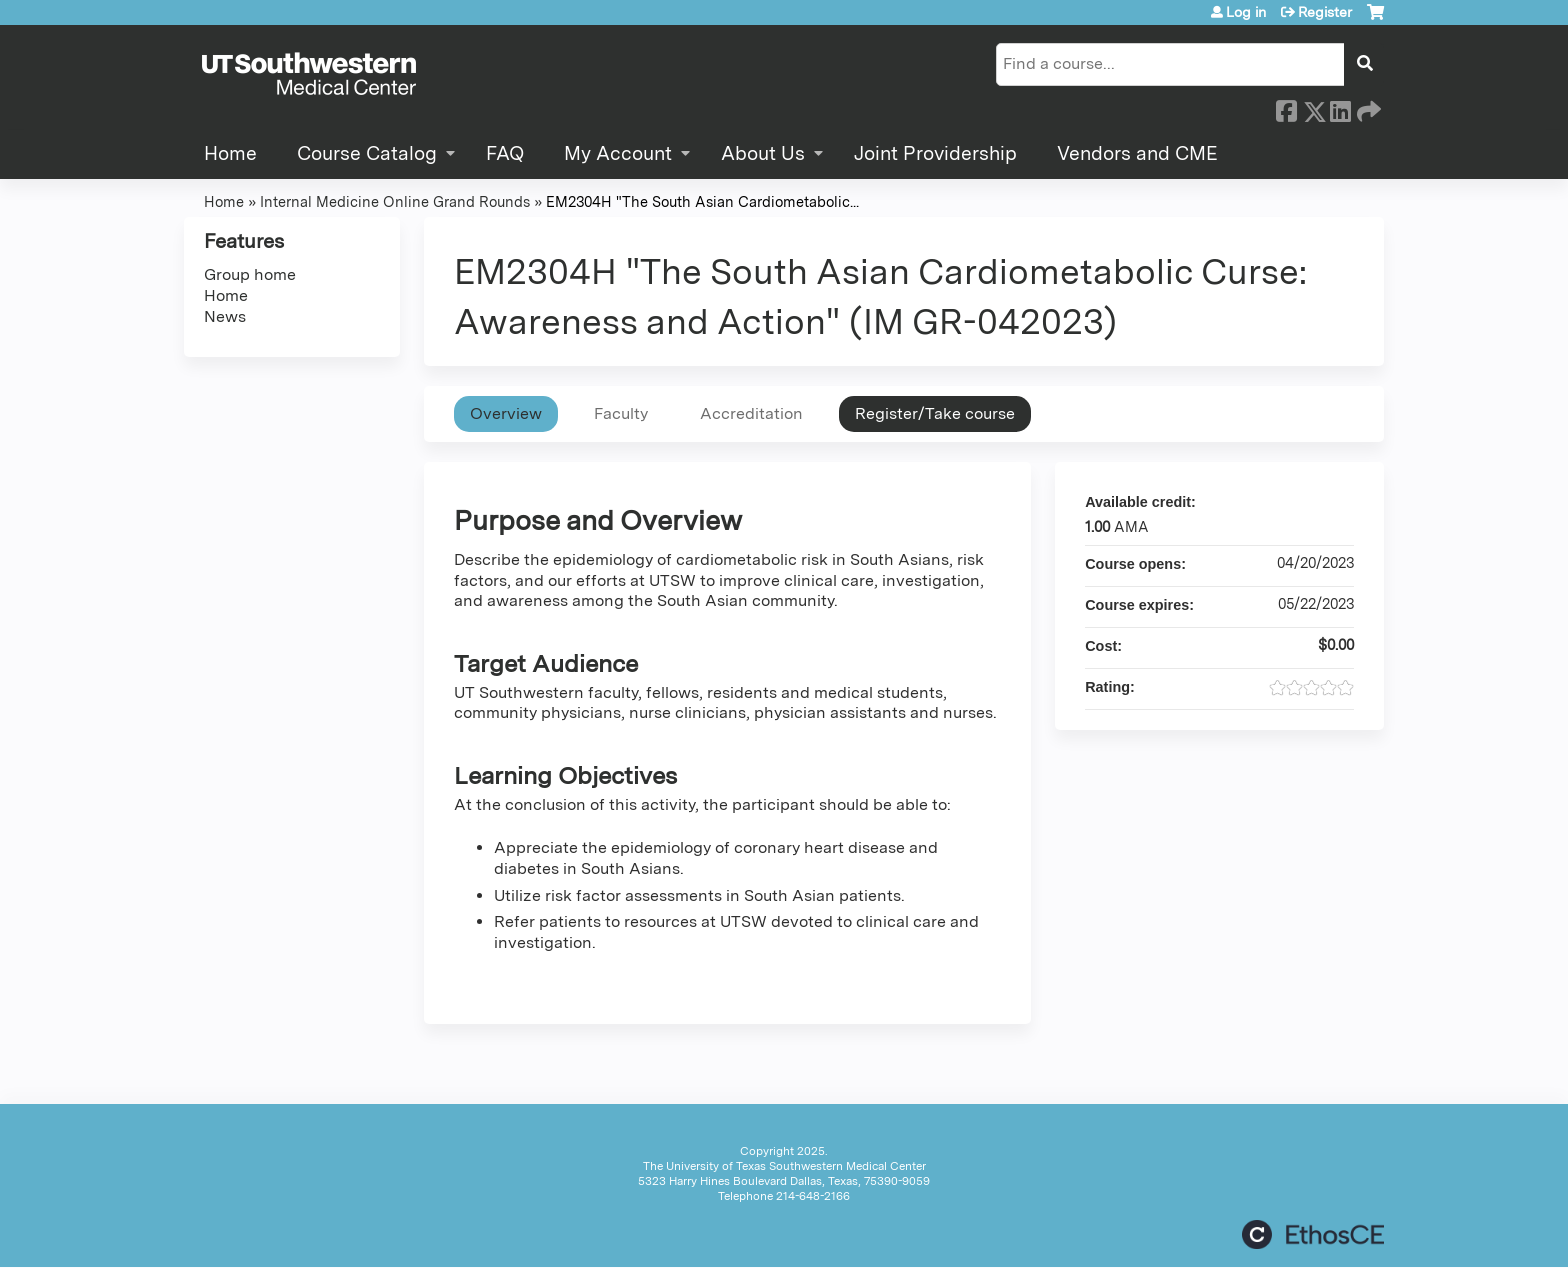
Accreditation (751, 413)
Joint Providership (935, 153)
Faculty (621, 413)
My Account (618, 153)
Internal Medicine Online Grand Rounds (395, 201)
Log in (1246, 12)
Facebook (1286, 108)
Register (1325, 12)
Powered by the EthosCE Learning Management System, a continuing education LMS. (1313, 1234)
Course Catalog (367, 153)
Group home (250, 274)
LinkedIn (1340, 108)
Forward (1367, 108)
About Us (763, 153)
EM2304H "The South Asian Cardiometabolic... (702, 201)
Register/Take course (935, 413)
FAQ (505, 153)
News (225, 316)
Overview (506, 413)
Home (230, 153)
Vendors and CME (1137, 153)
